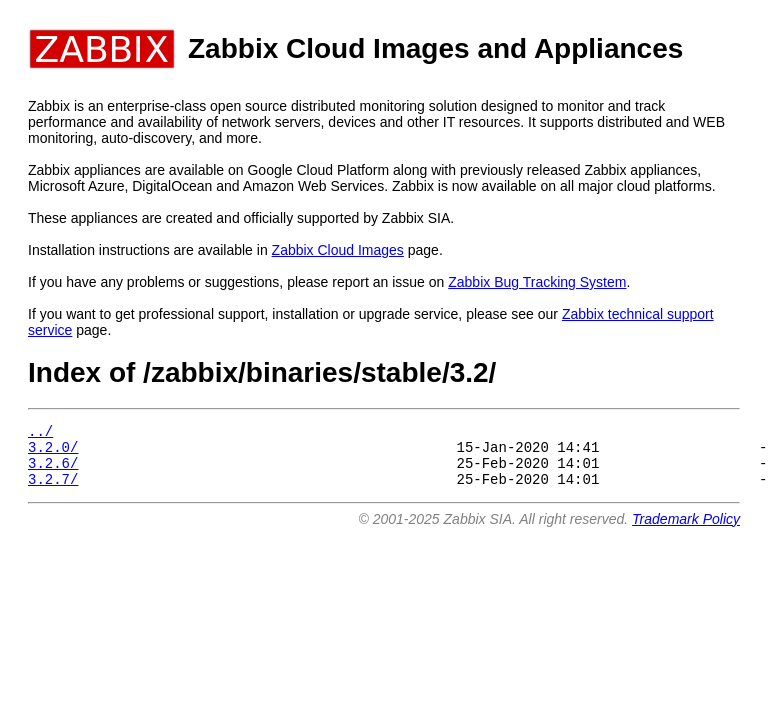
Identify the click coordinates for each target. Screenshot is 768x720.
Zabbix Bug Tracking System (537, 282)
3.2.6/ (53, 471)
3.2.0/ (53, 452)
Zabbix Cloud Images (338, 250)
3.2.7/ (53, 490)
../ (40, 433)
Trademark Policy (686, 531)
